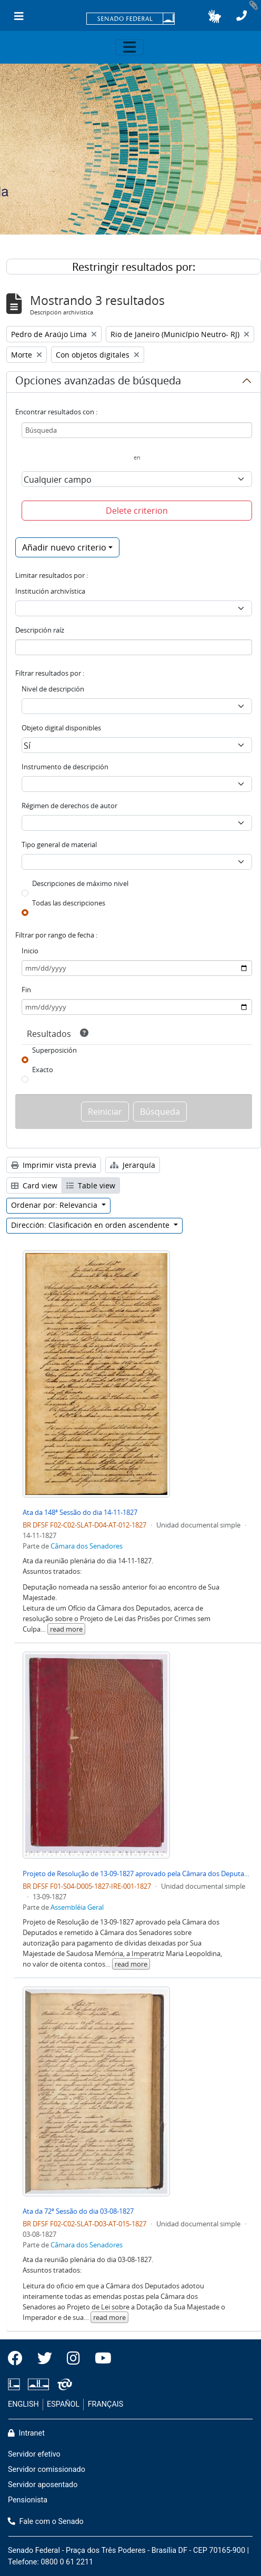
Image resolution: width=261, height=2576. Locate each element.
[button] (214, 16)
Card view (34, 1185)
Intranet (26, 2433)
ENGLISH (23, 2404)
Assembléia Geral (77, 1907)
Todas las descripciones (68, 903)
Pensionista (27, 2500)
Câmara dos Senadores (87, 1546)
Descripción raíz (39, 630)
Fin (26, 989)
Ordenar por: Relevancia (55, 1205)
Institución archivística (50, 591)
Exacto (42, 1069)
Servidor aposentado (42, 2484)
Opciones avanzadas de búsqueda (98, 382)
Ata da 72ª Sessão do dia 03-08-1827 (78, 2211)
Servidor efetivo (34, 2454)
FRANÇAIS (106, 2404)
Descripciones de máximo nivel (80, 883)
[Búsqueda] (137, 430)
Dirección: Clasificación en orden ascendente (91, 1225)
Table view (90, 1185)
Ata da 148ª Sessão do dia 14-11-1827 (80, 1512)
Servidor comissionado (46, 2469)
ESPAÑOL (63, 2404)
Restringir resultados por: (133, 267)
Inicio (30, 950)
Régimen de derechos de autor (69, 805)
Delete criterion (137, 510)
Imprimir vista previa (53, 1165)
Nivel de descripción (53, 689)
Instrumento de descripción (65, 766)
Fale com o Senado (46, 2521)
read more (66, 1629)
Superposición (54, 1050)
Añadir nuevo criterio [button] (64, 547)
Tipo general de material (59, 844)
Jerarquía (132, 1165)
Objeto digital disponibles (61, 727)
